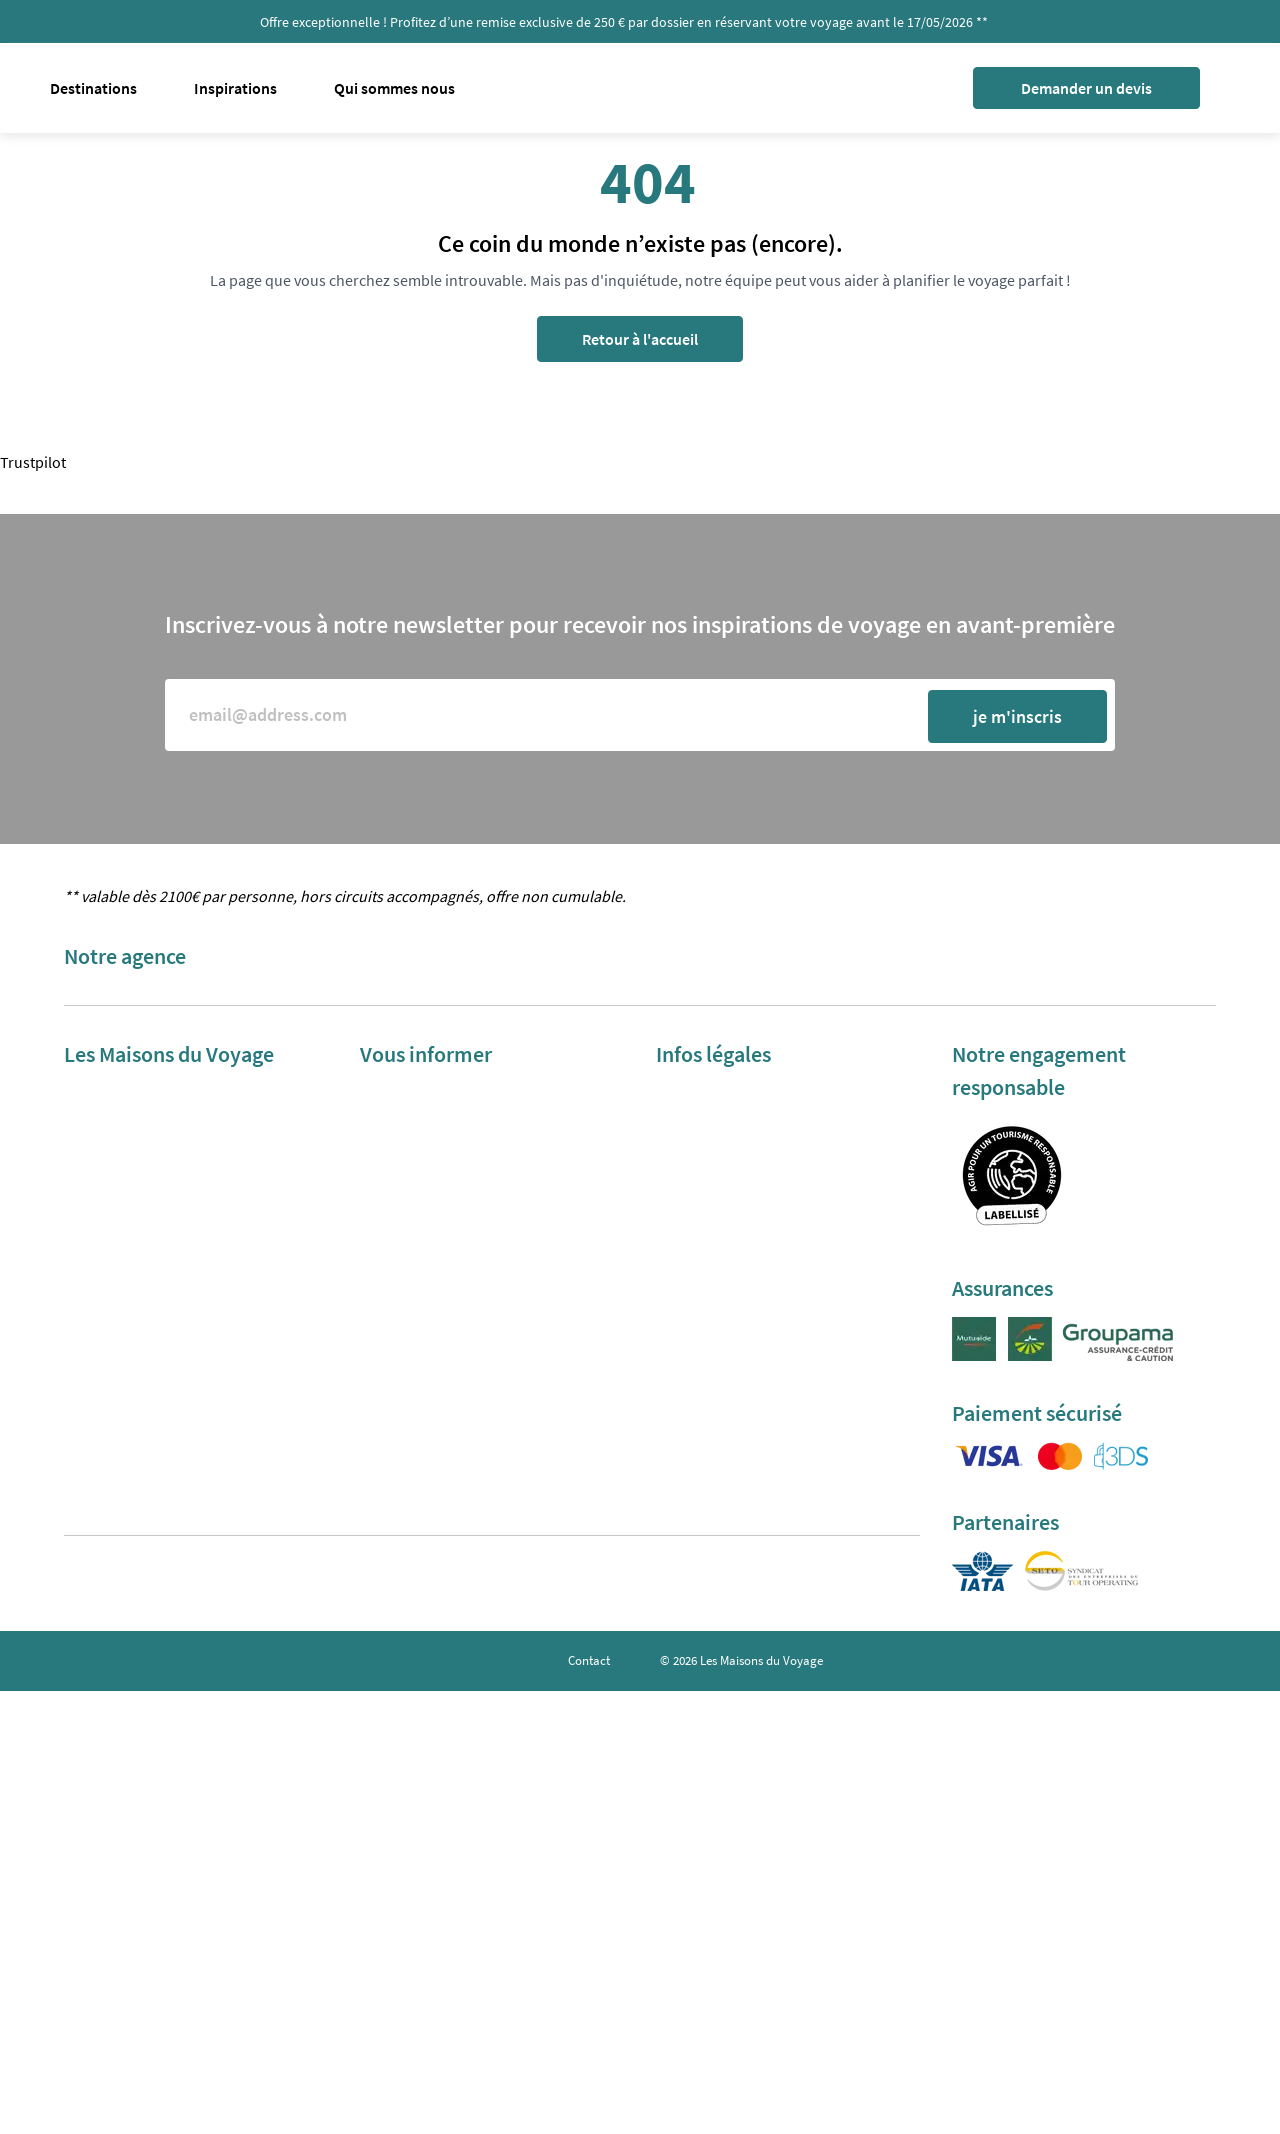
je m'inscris (1017, 716)
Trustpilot (33, 462)
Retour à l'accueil (640, 339)
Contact (589, 1660)
